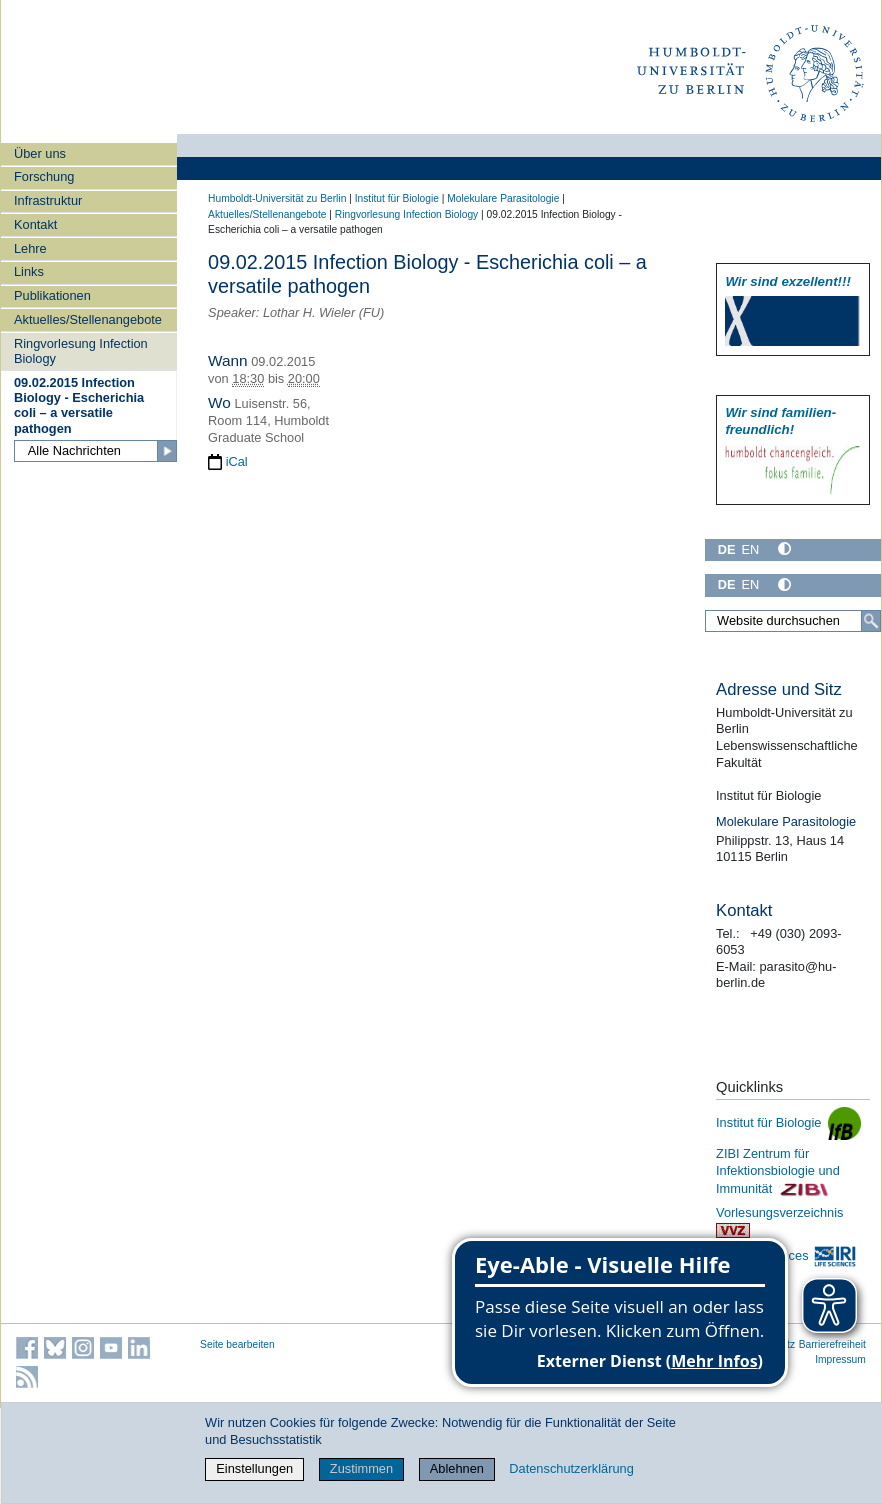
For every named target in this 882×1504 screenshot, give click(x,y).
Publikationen (52, 295)
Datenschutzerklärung (571, 1468)
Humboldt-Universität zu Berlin (277, 198)
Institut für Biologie (397, 198)
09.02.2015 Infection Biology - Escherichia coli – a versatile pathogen (79, 405)
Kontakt (35, 224)
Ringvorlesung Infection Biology (81, 351)
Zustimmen (361, 1468)
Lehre (30, 248)
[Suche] (871, 621)
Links (29, 271)
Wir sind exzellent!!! (787, 281)
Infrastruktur (48, 200)
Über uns (40, 153)
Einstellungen (254, 1468)
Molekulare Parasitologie (503, 198)
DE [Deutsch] (727, 549)
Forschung (44, 176)
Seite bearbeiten (237, 1344)
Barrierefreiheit (832, 1344)
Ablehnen (457, 1468)
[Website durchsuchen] (793, 621)
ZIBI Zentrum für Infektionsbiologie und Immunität (778, 1170)
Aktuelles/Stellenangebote (88, 319)
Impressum (840, 1359)
